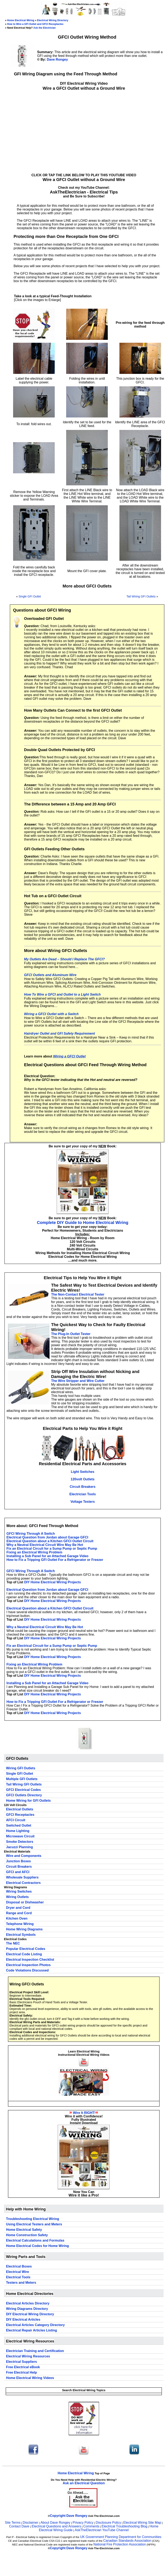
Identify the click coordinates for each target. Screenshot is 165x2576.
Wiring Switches (19, 1891)
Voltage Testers (83, 1501)
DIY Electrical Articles (23, 2319)
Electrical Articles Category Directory (35, 2325)
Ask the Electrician (44, 27)
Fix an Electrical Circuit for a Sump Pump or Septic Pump (51, 1548)
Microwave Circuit (20, 1836)
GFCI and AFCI (17, 1872)
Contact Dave (19, 2526)
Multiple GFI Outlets (21, 1779)
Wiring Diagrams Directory (27, 2308)
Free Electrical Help (21, 2372)
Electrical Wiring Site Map (142, 2522)
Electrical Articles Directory (27, 2303)
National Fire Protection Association (119, 2544)
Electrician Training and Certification (35, 2351)
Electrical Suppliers (21, 2361)
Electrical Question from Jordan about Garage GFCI (47, 1537)
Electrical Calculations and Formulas (35, 2240)
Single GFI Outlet (30, 596)
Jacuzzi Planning (19, 1847)
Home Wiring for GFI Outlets (28, 1800)
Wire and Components (23, 1856)
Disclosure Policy (108, 2522)
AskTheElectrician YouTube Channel (102, 2530)
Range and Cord (19, 1913)
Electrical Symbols (21, 1934)
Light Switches (82, 1471)
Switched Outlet (18, 1825)
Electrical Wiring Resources (28, 2356)
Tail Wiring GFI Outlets (141, 596)
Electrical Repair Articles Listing (31, 2330)
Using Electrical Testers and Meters (34, 2224)
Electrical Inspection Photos (28, 1965)
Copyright (58, 2515)
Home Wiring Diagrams (24, 1929)
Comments (91, 2526)
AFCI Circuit (15, 1820)
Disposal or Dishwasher (25, 1902)
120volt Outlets (83, 1479)
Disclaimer (30, 2522)
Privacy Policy (83, 2522)
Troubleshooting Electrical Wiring (32, 2219)
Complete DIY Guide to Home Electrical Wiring (82, 1222)
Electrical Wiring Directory (52, 20)
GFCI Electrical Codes (23, 1790)
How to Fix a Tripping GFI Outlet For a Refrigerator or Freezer (54, 1560)
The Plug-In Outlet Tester (71, 1334)
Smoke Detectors (19, 1841)
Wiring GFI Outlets (20, 1768)
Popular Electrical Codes (25, 1949)
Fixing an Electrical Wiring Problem (34, 1552)
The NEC (13, 1943)
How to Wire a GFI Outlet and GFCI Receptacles (35, 24)
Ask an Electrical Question (84, 2483)
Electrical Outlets (19, 1809)
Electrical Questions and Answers (56, 2526)
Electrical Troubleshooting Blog (124, 2526)
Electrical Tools (18, 2277)
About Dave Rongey (55, 2522)
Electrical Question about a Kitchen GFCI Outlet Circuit (49, 1541)
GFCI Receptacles (20, 1814)
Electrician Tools (82, 1494)
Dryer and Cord (18, 1907)
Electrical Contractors (23, 1883)
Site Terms (12, 2522)
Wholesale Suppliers (22, 1877)
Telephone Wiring (20, 1924)
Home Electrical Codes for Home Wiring (37, 2246)
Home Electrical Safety (24, 2229)
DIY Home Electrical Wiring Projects (52, 1582)
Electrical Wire (17, 2272)
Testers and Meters (21, 2282)
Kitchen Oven (16, 1918)
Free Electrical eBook (23, 2367)
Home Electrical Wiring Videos (30, 2378)
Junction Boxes (18, 1861)
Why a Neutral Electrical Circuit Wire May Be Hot (44, 1545)
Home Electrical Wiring (20, 20)
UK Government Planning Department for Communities (120, 2537)
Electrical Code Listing (24, 1954)
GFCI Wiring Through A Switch (30, 1533)
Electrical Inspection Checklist (30, 1959)
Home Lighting (17, 1831)
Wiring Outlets (17, 1897)
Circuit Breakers (83, 1486)
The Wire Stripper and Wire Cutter (78, 1381)
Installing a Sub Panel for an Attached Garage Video (47, 1556)
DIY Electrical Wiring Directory (30, 2314)
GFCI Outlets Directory (24, 1795)
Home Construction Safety (27, 2235)
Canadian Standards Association (127, 2540)
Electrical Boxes (19, 2266)
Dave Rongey (57, 59)
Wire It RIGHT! (84, 2113)
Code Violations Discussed (27, 1970)
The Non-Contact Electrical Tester (77, 1294)
